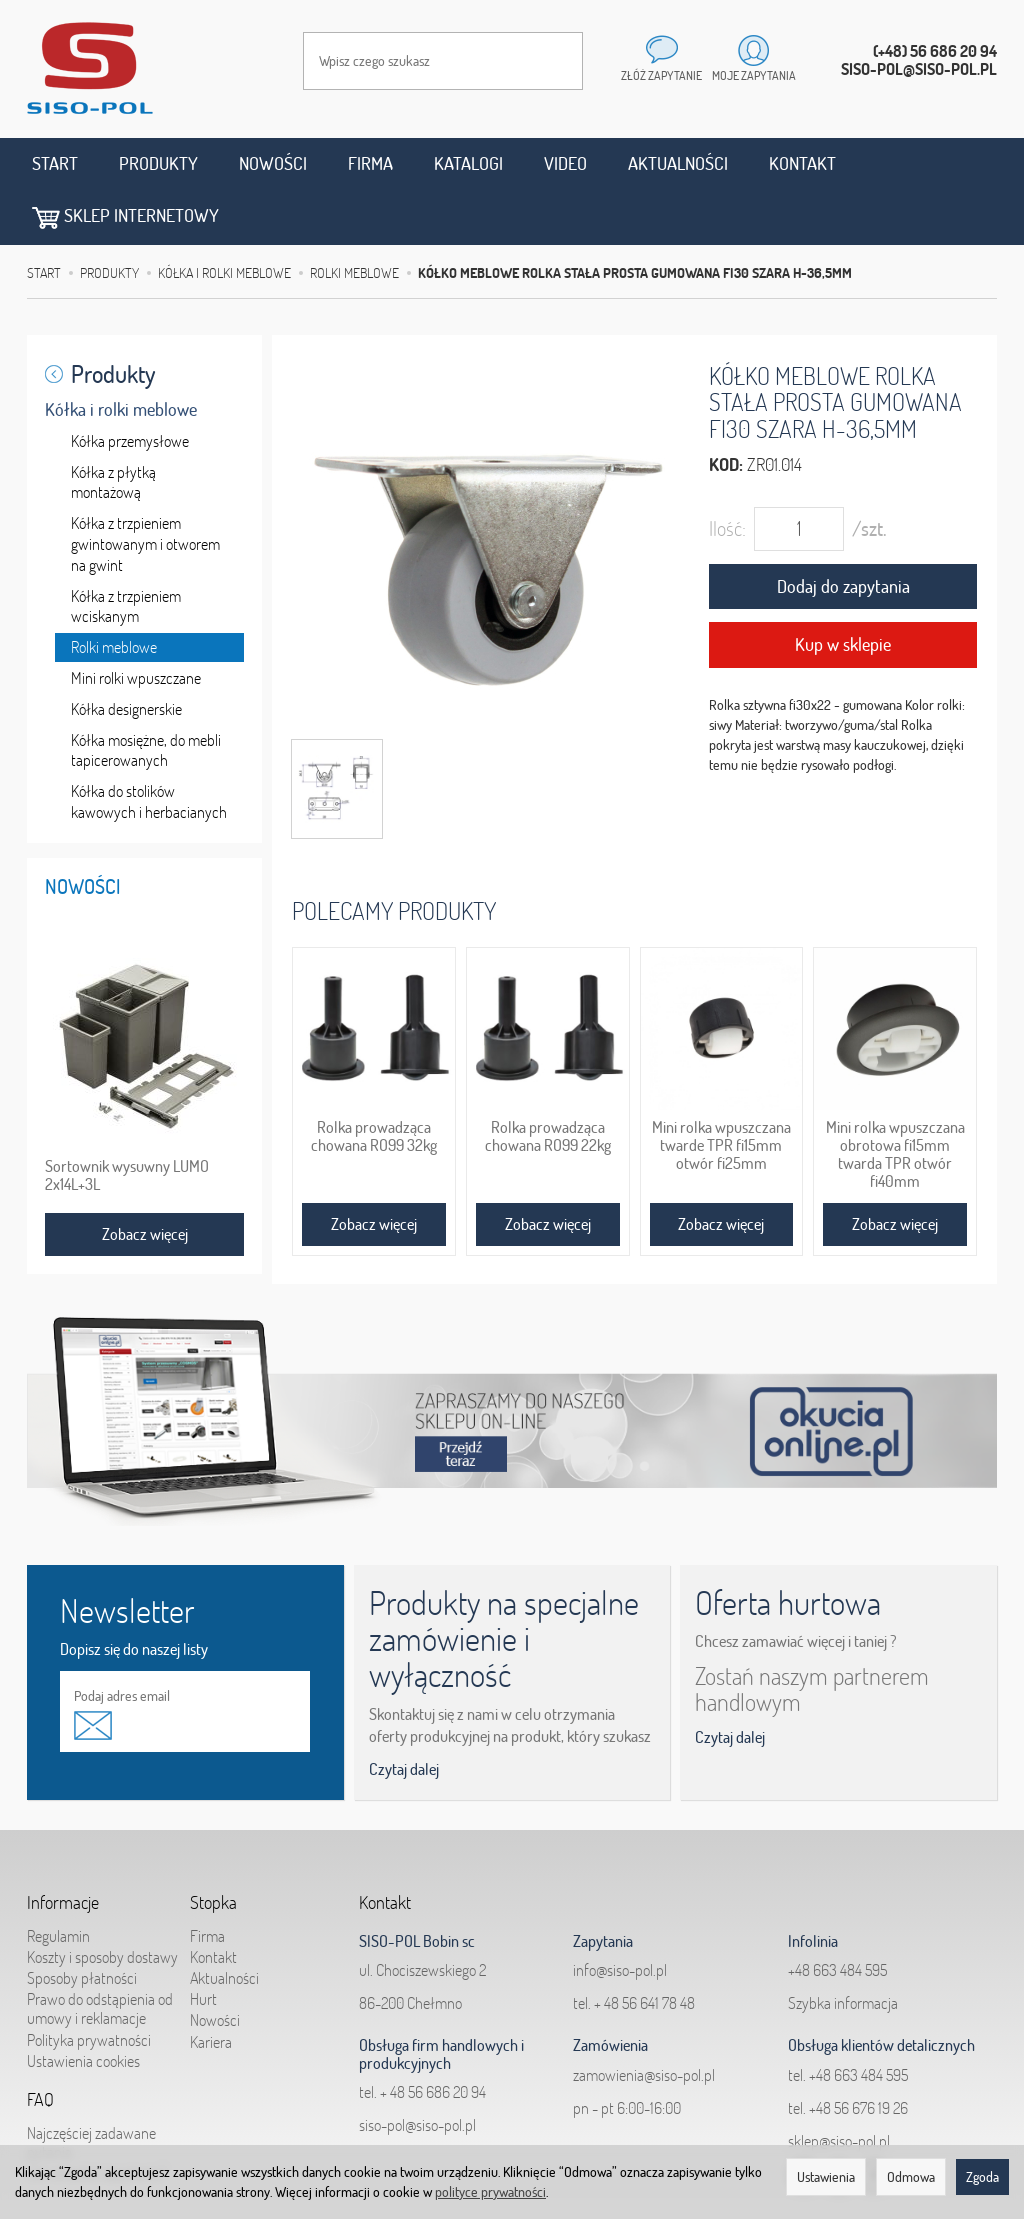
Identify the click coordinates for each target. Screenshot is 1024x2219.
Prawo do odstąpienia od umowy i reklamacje (100, 1953)
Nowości (273, 163)
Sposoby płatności (82, 1923)
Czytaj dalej (404, 1715)
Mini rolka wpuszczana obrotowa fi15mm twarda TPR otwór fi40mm (895, 1098)
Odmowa (911, 2177)
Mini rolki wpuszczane (136, 623)
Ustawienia (826, 2177)
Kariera (211, 1987)
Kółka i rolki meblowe (121, 354)
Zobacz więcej (374, 1169)
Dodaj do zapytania (843, 531)
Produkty (158, 163)
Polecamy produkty (394, 855)
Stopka (213, 1848)
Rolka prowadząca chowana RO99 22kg (548, 1081)
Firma (370, 163)
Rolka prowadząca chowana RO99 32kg (374, 1081)
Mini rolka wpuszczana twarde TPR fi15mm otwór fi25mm (721, 1090)
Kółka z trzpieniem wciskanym (126, 551)
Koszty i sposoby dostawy (102, 1902)
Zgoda (982, 2177)
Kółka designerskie (126, 654)
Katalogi (468, 163)
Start (55, 163)
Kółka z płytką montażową (113, 427)
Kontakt (802, 163)
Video (565, 163)
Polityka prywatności (89, 1985)
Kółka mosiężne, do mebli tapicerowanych (146, 695)
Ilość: (727, 473)
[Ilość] (799, 474)
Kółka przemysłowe (130, 386)
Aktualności (678, 163)
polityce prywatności (490, 2192)
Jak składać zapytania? (96, 2118)
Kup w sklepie (843, 590)
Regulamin (58, 1881)
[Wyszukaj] (548, 61)
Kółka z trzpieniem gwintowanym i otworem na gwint (145, 490)
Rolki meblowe (114, 593)
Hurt (203, 1944)
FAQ (40, 2045)
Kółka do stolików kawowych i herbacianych (149, 747)
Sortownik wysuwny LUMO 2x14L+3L (127, 1120)
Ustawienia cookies (83, 2006)
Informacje (63, 1848)
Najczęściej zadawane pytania (91, 2087)
